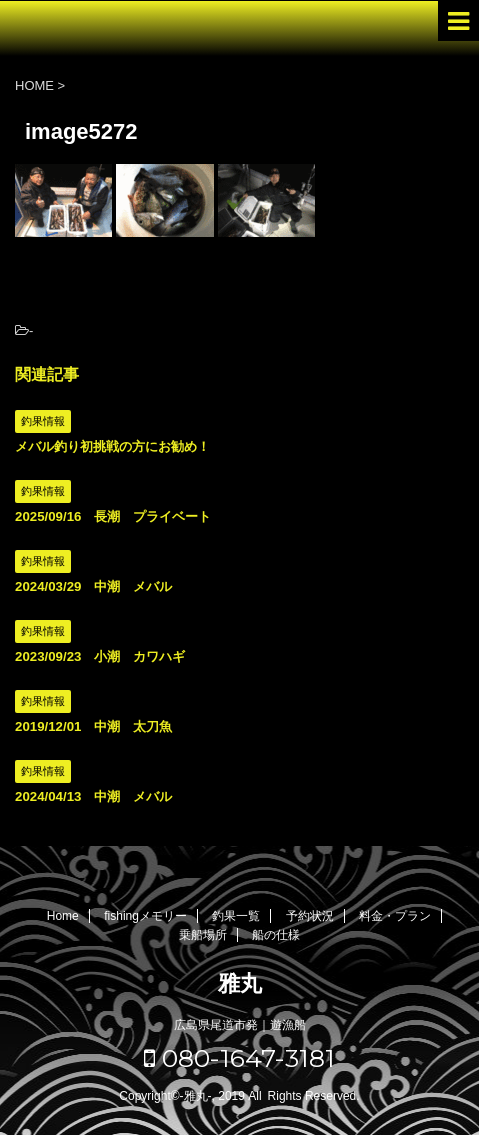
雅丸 (240, 983)
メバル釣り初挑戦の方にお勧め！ (112, 446)
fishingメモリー (145, 916)
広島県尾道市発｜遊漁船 (240, 1025)
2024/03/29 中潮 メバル (93, 586)
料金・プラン (395, 916)
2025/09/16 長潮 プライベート (113, 516)
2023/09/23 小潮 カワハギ (100, 656)
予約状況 (310, 916)
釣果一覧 (236, 916)
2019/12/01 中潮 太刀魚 (93, 726)
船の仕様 (276, 935)
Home (63, 916)
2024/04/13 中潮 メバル (93, 796)
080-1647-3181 (239, 1058)
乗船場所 (203, 935)
